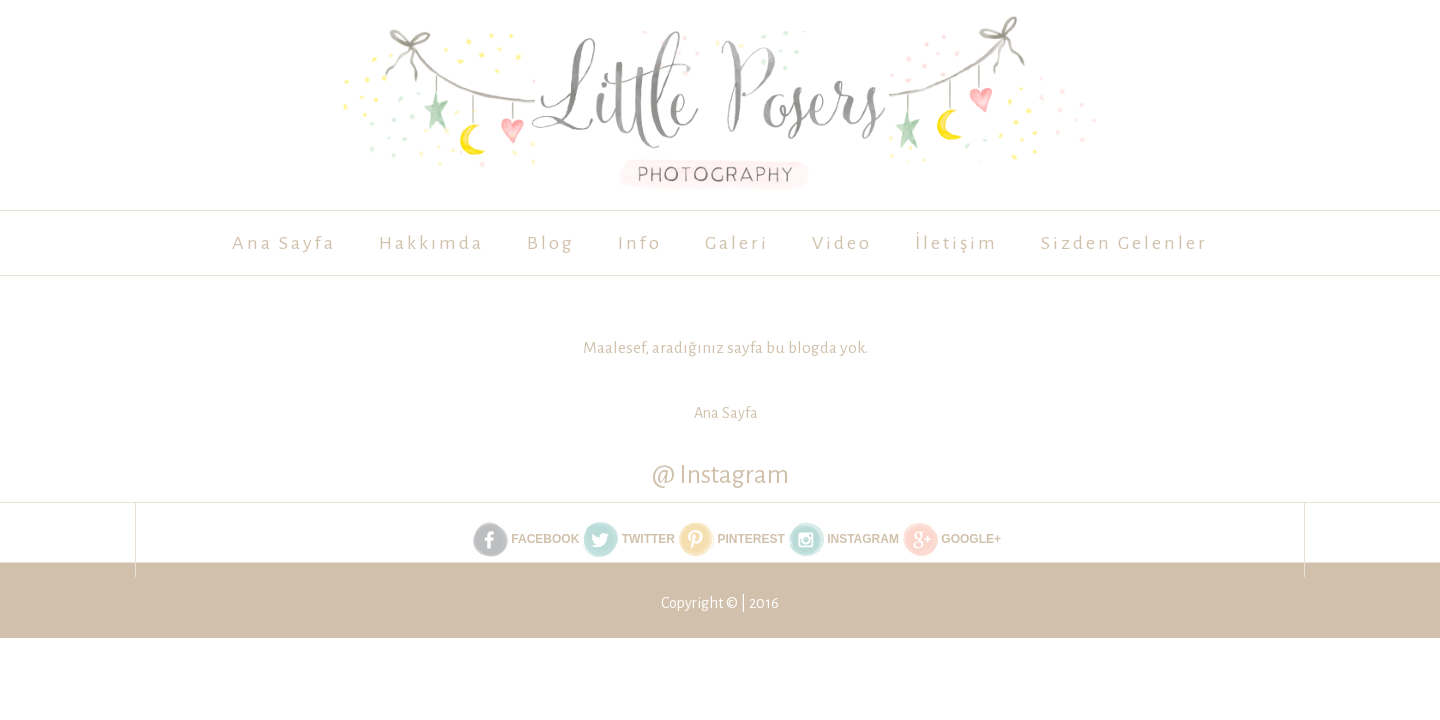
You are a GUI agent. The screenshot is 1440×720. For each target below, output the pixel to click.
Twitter (629, 539)
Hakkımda (431, 243)
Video (842, 243)
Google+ (952, 539)
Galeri (737, 243)
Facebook (526, 539)
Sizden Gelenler (1124, 243)
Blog (551, 243)
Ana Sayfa (284, 243)
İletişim (956, 243)
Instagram (844, 539)
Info (640, 243)
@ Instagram (720, 474)
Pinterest (732, 539)
